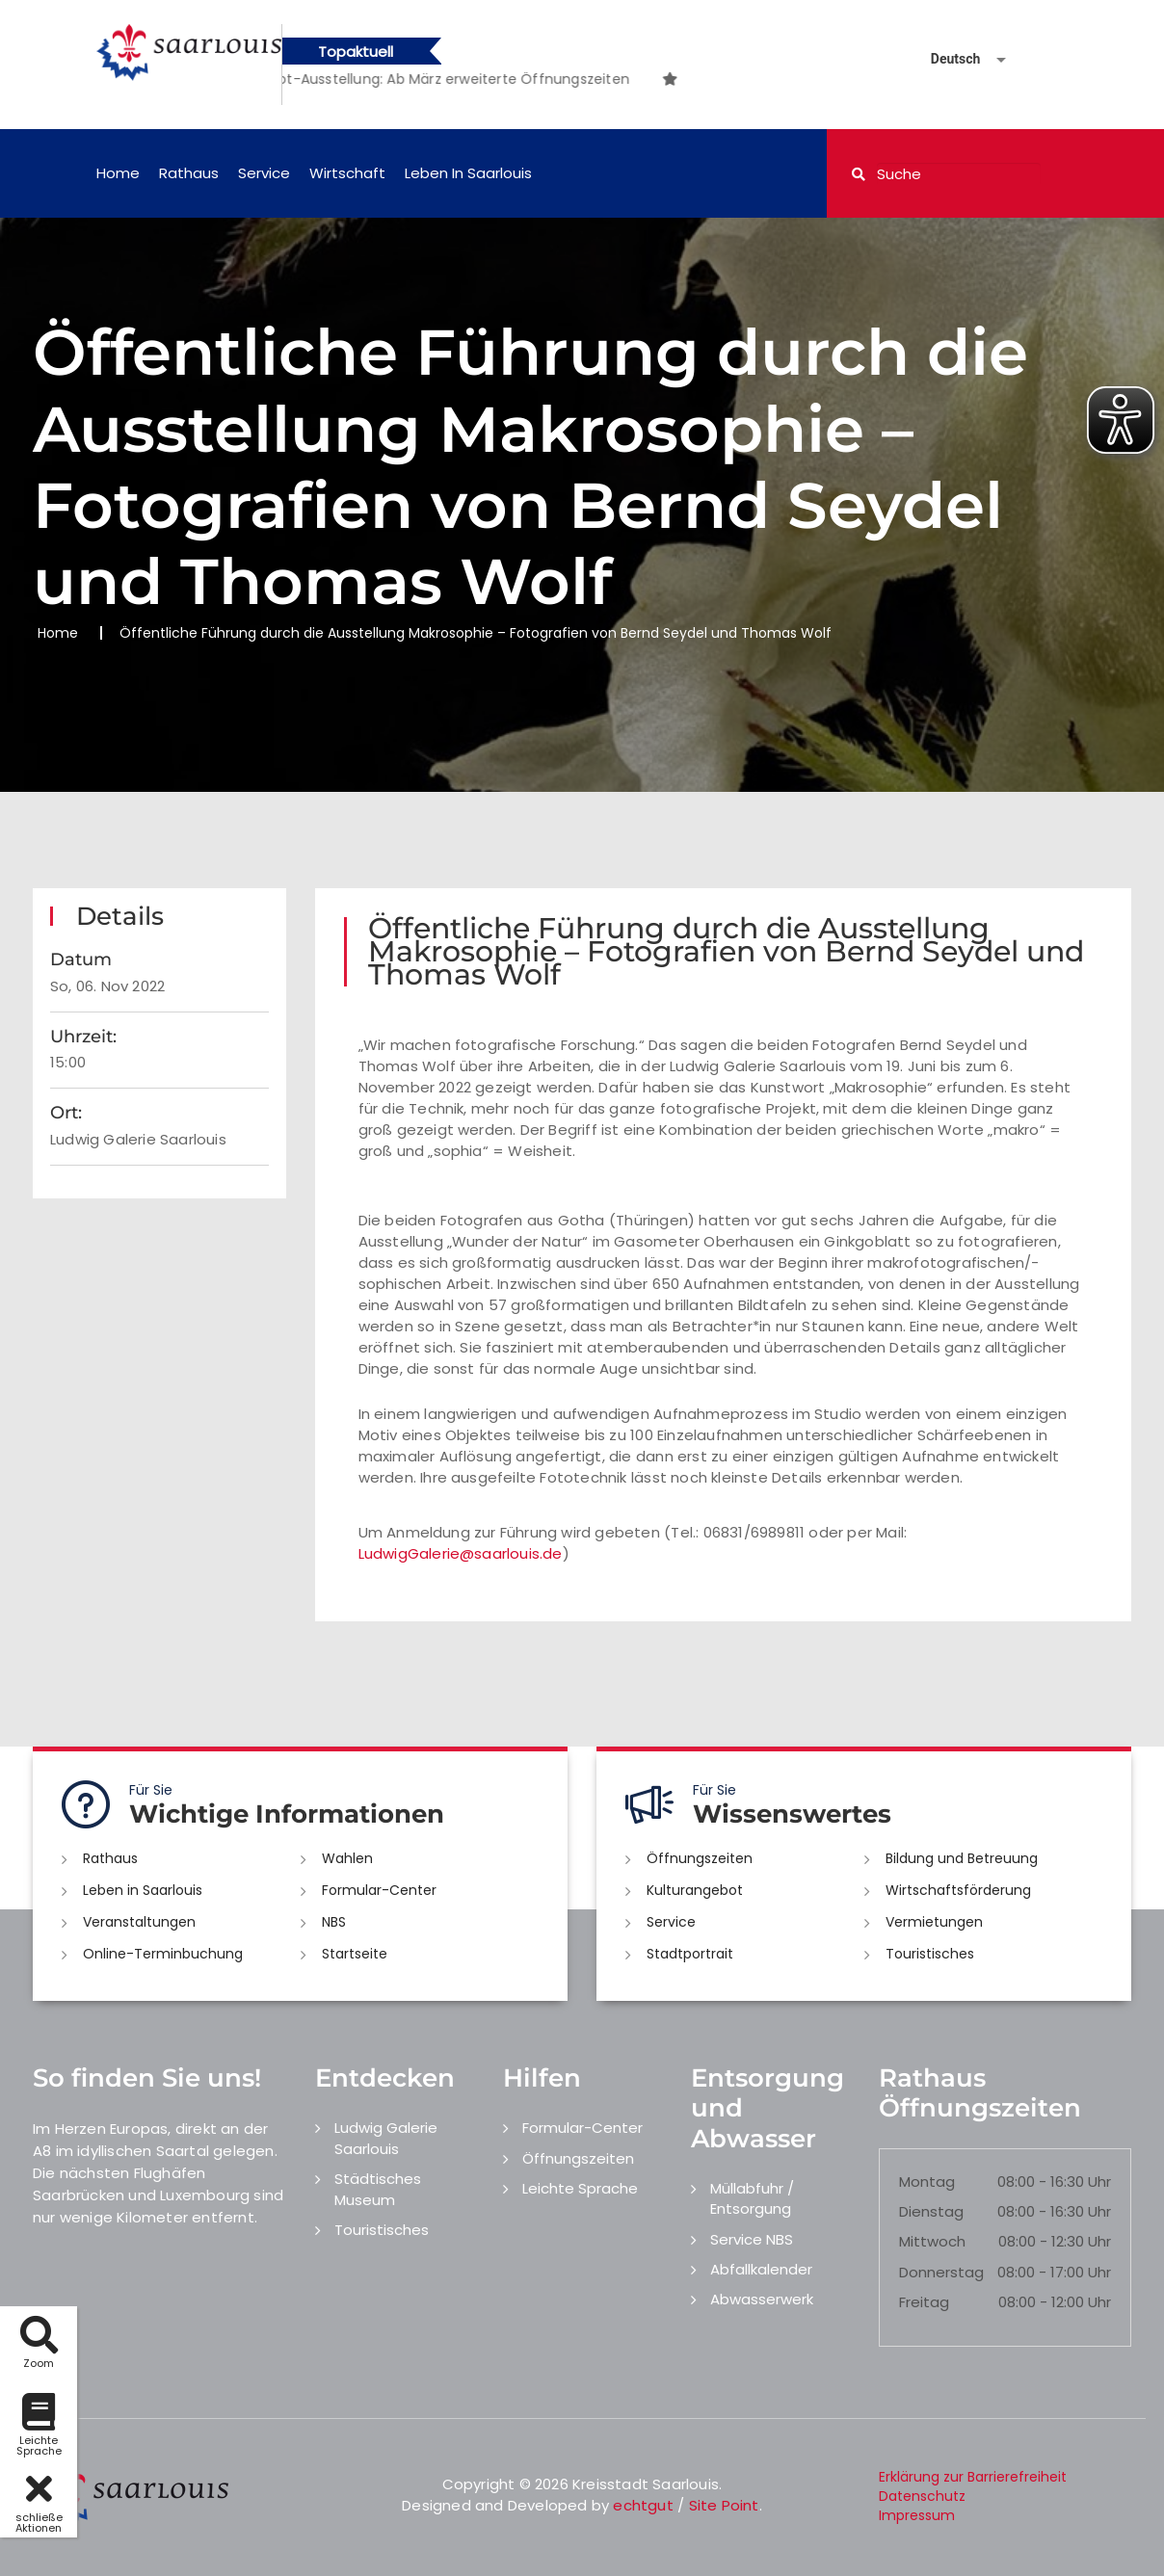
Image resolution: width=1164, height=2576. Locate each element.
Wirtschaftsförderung (958, 1890)
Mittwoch (932, 2241)
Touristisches (930, 1953)
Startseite (354, 1953)
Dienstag (931, 2211)
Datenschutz (922, 2496)
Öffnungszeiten (700, 1858)
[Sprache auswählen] (945, 59)
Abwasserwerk (761, 2299)
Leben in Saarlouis (468, 173)
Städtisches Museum (377, 2189)
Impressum (917, 2515)
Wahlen (347, 1858)
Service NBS (751, 2239)
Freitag (924, 2302)
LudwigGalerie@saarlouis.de (460, 1553)
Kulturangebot (695, 1890)
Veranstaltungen (139, 1922)
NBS (334, 1922)
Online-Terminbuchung (163, 1953)
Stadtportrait (690, 1953)
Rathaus (189, 173)
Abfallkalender (761, 2269)
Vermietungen (934, 1922)
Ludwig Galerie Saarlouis (385, 2137)
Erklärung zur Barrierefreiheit (973, 2476)
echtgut (643, 2505)
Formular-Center (379, 1890)
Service (264, 173)
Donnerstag (941, 2272)
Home (118, 173)
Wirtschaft (347, 173)
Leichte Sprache (580, 2188)
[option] (472, 79)
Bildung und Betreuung (962, 1858)
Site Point (724, 2505)
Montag (927, 2181)
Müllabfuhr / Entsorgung (752, 2198)
